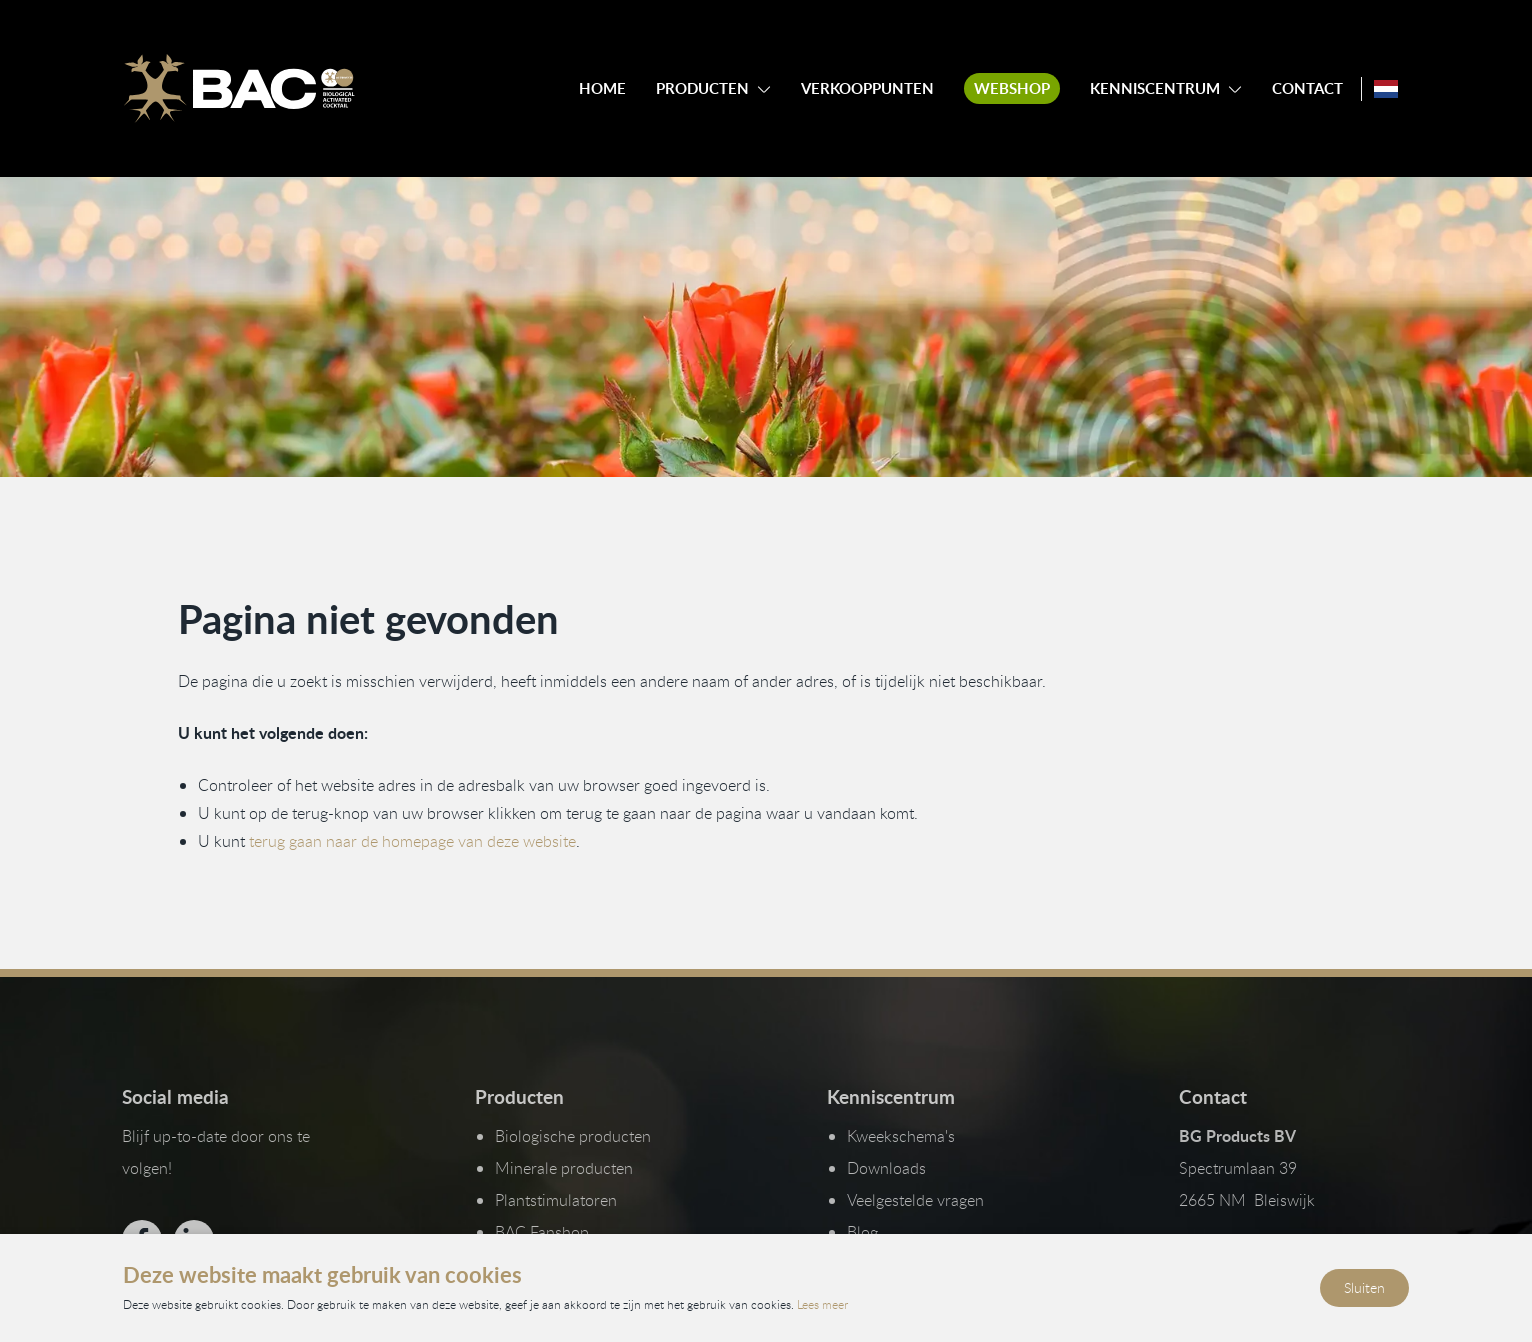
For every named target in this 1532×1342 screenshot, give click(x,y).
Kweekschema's (901, 1136)
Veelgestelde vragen (915, 1200)
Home (602, 88)
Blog (862, 1232)
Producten (702, 88)
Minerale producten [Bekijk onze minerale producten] (564, 1168)
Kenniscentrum (1155, 88)
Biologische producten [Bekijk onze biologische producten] (573, 1136)
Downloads (886, 1168)
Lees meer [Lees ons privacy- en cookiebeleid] (822, 1304)
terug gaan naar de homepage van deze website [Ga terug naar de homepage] (412, 840)
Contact (1307, 88)
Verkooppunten (867, 88)
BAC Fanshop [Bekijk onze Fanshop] (542, 1232)
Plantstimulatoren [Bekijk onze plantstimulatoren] (556, 1200)
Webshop (1012, 88)
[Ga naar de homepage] (239, 89)
